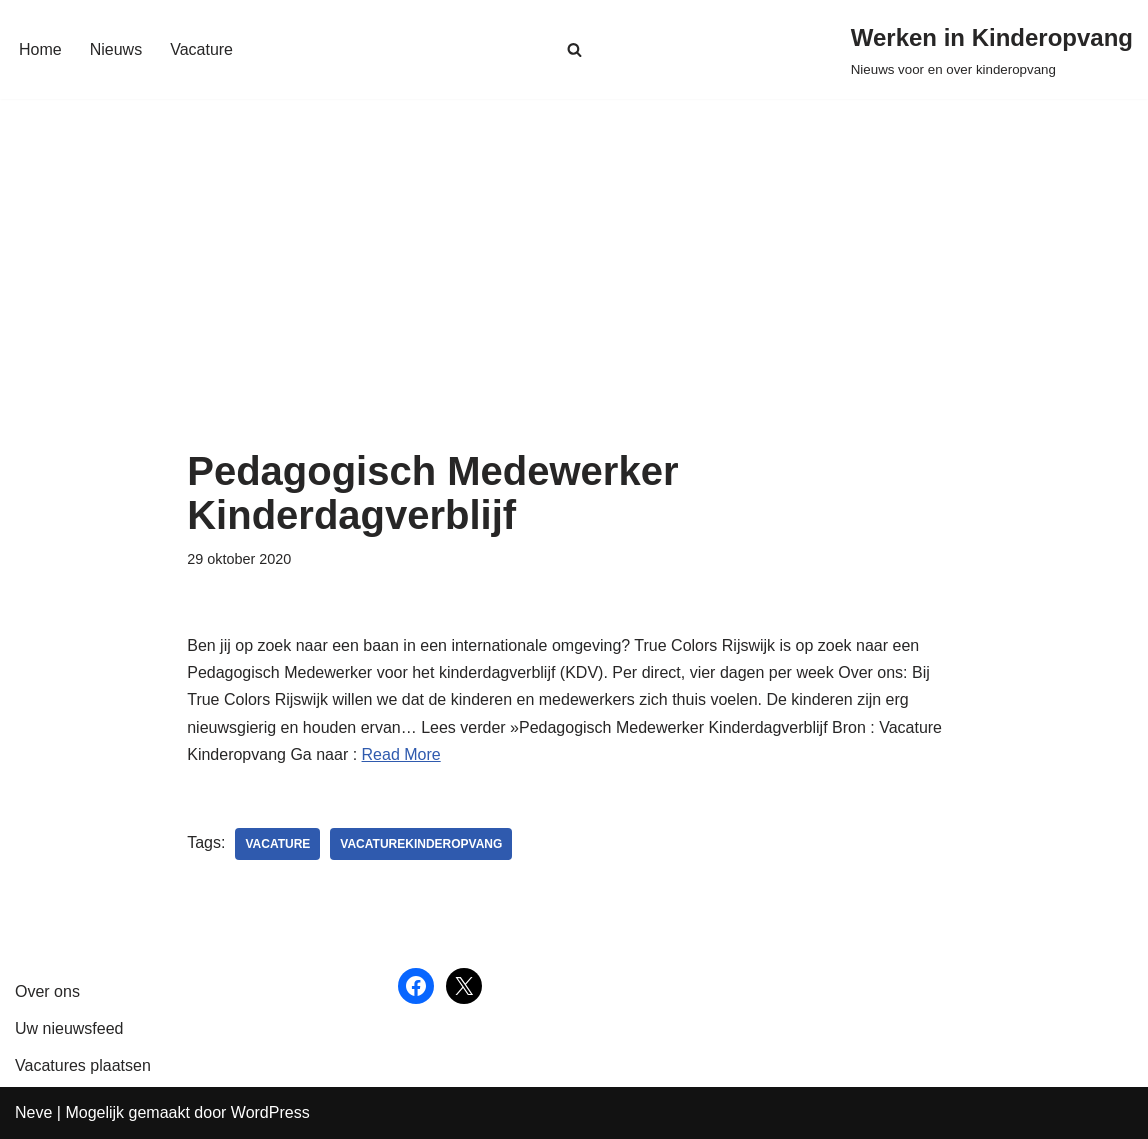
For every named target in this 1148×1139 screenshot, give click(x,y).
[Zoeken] (574, 49)
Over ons (47, 991)
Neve (33, 1112)
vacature (277, 844)
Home (40, 49)
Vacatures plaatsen (83, 1065)
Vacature (201, 49)
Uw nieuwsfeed (69, 1028)
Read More (401, 754)
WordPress (270, 1112)
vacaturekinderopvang (421, 844)
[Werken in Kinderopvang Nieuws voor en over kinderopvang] (992, 49)
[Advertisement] (574, 299)
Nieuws (116, 49)
